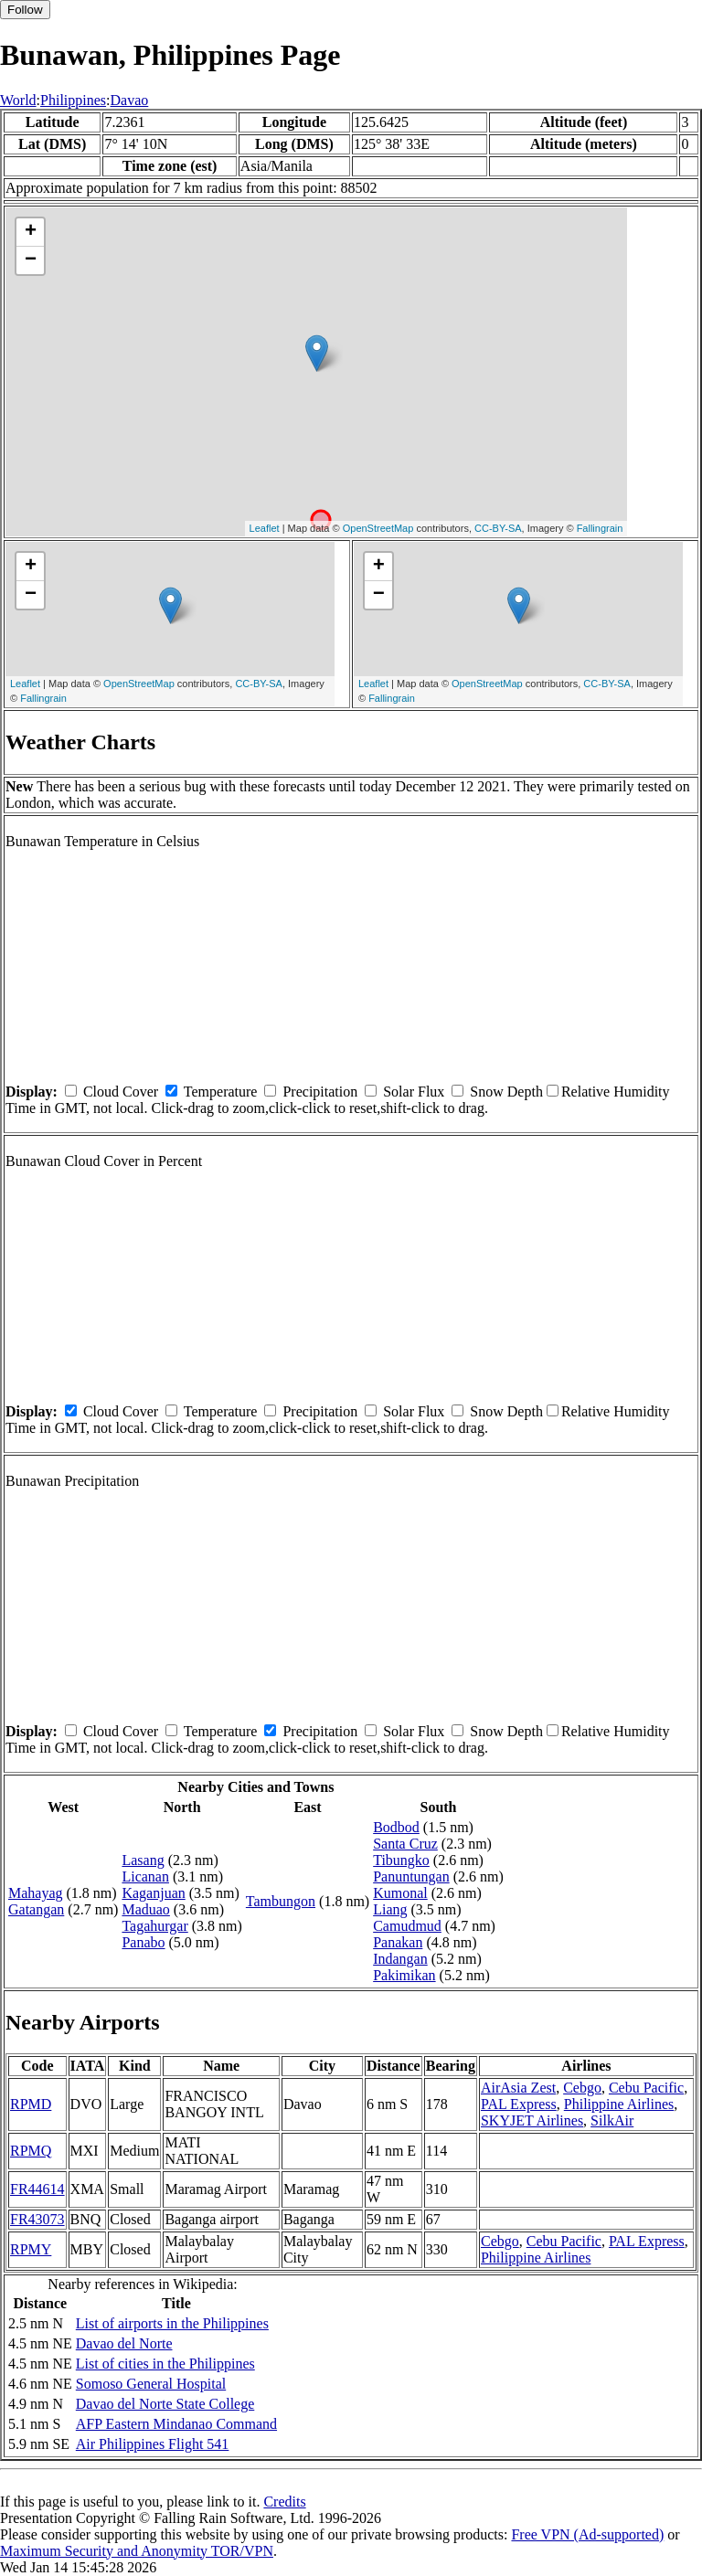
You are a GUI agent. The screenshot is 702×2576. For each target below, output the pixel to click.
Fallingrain (600, 528)
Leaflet (265, 528)
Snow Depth (506, 1091)
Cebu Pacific (646, 2087)
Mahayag (35, 1893)
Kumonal (400, 1893)
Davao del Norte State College (165, 2404)
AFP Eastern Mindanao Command (176, 2424)
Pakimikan (404, 1975)
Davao (130, 100)
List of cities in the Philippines (165, 2363)
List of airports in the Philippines (172, 2323)
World (18, 100)
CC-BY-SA (498, 528)
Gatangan (36, 1909)
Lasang (143, 1860)
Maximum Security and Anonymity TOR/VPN (136, 2551)
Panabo (143, 1942)
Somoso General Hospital (151, 2383)
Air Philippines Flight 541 (152, 2444)
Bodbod (396, 1827)
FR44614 (37, 2189)
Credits (284, 2501)
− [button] (31, 260)
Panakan (397, 1942)
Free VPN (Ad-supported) (587, 2534)
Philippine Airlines (619, 2104)
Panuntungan (411, 1876)
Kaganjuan (153, 1893)
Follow (25, 9)
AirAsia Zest (518, 2087)
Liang (390, 1909)
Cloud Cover (120, 1091)
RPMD (30, 2104)
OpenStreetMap (378, 528)
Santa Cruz (405, 1843)
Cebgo (582, 2087)
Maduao (145, 1909)
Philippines (73, 100)
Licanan (145, 1876)
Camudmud (407, 1926)
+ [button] (31, 232)
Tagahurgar (154, 1926)
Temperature (221, 1091)
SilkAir (611, 2120)
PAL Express (519, 2104)
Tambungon (280, 1901)
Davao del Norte (124, 2343)
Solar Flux (413, 1091)
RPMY (30, 2249)
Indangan (400, 1958)
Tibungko (401, 1860)
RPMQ (30, 2150)
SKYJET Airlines (532, 2120)
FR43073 (37, 2219)
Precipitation (319, 1091)
